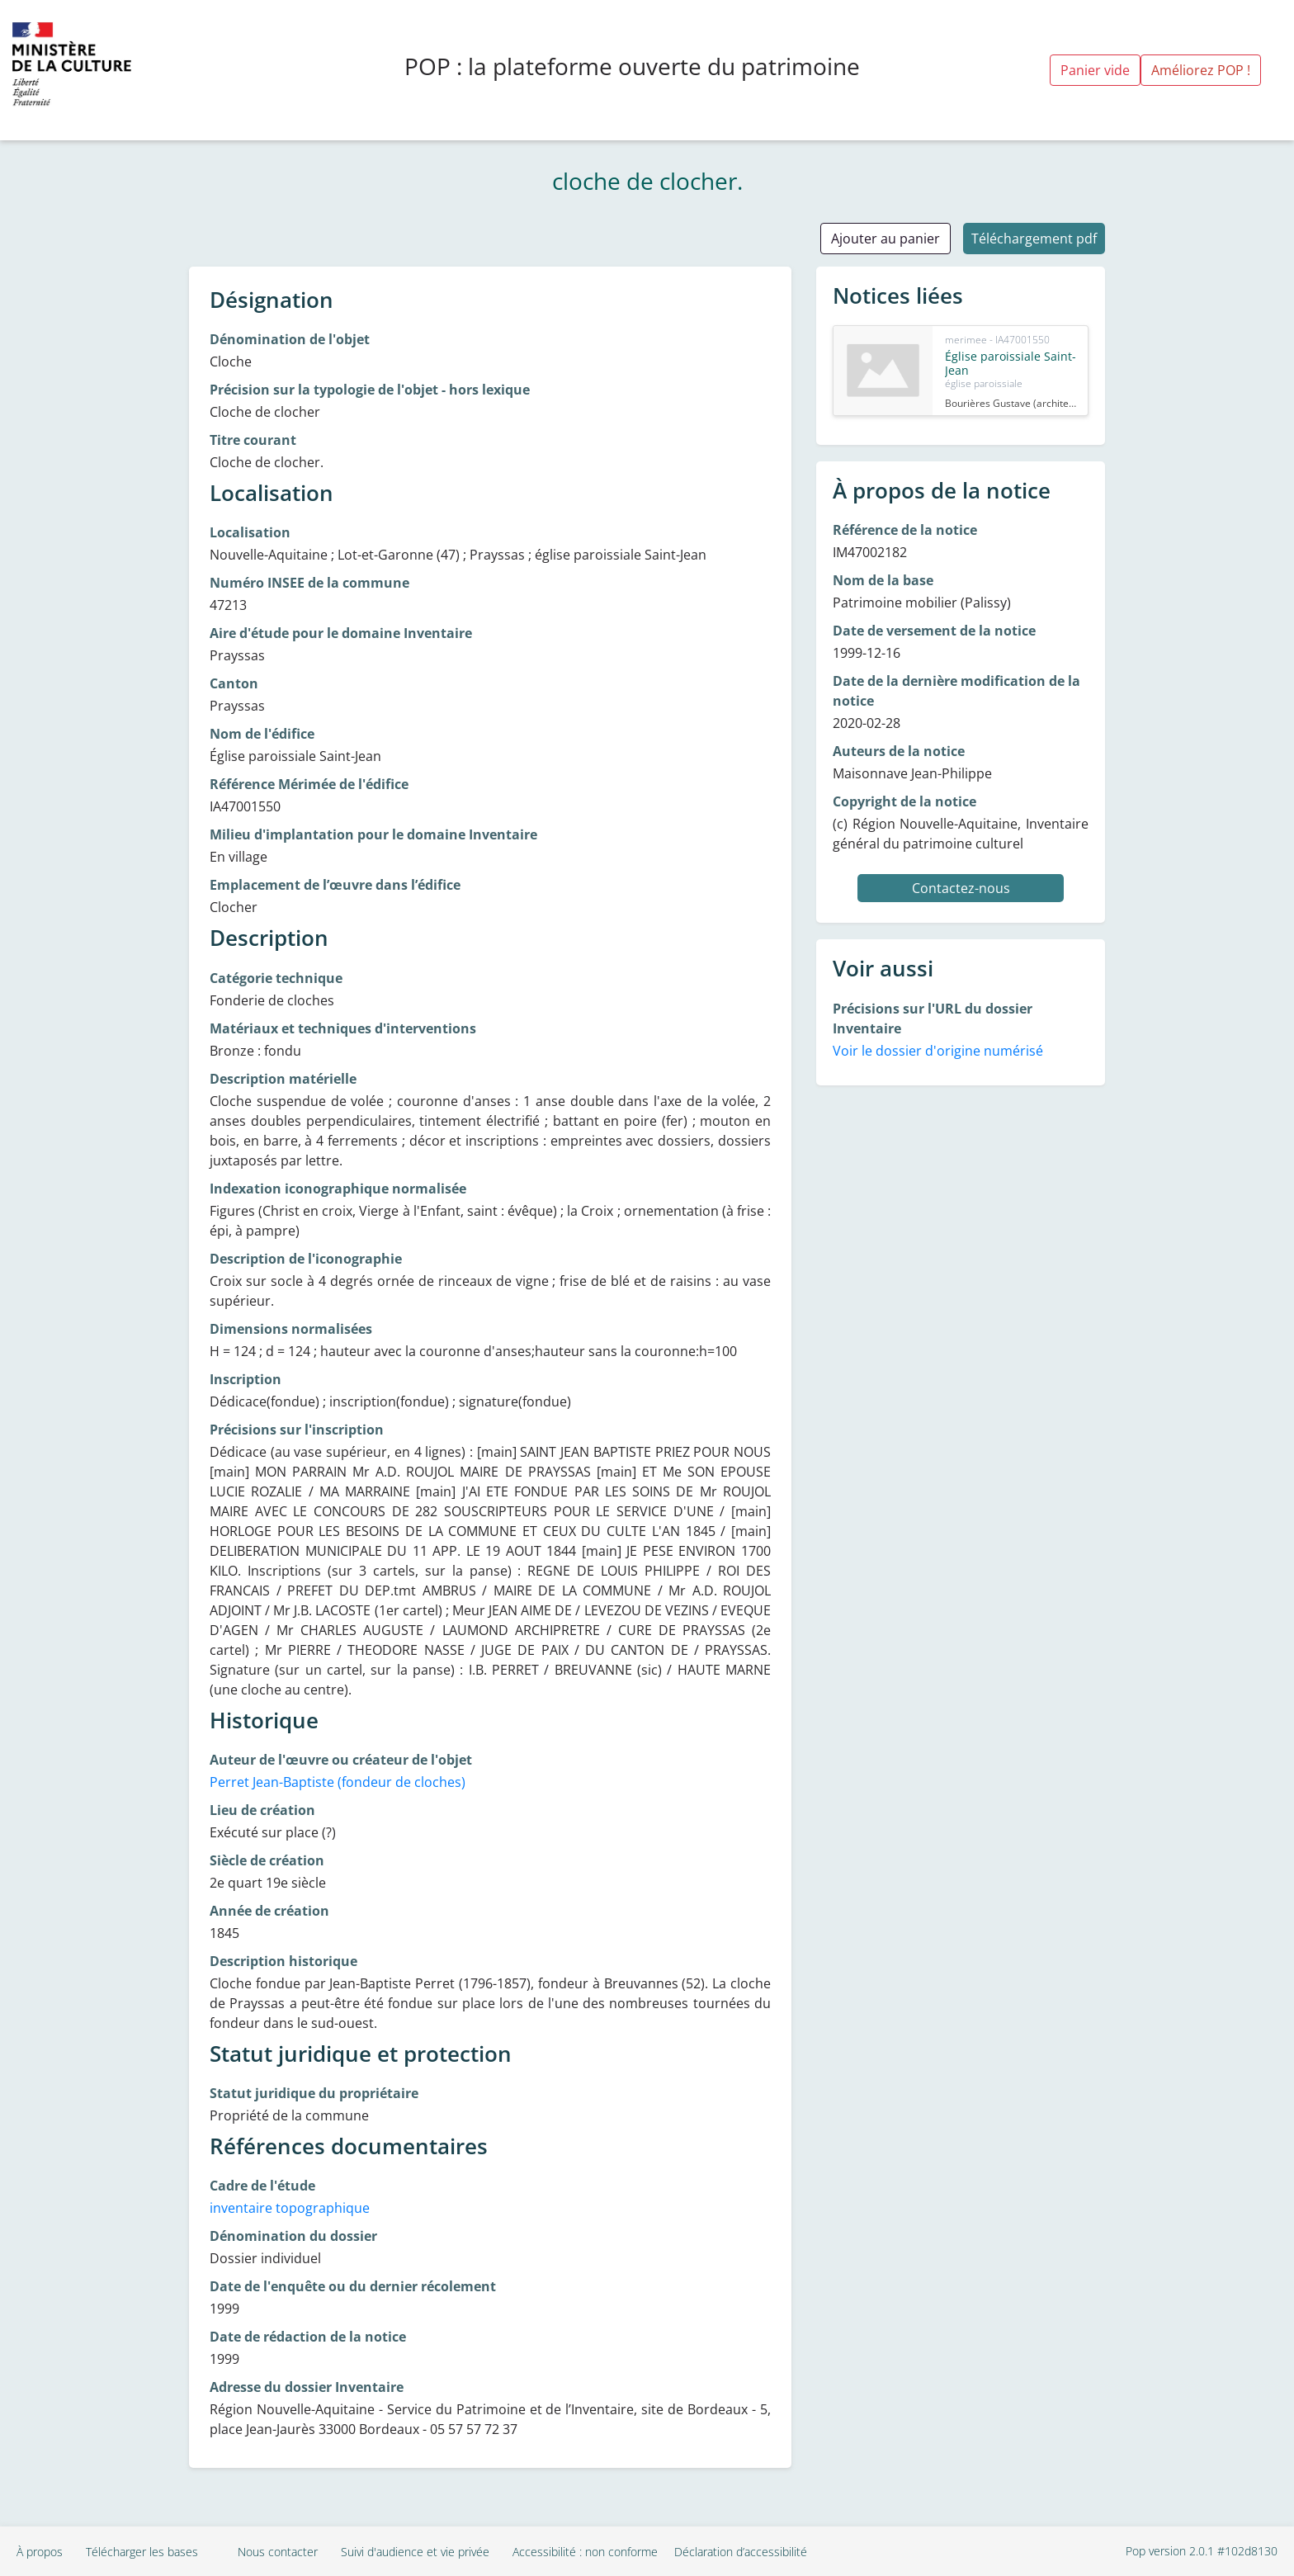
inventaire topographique (290, 2208)
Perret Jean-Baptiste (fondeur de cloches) (337, 1782)
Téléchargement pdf (1034, 238)
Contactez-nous (961, 888)
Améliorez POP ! (1200, 70)
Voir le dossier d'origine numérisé (938, 1051)
